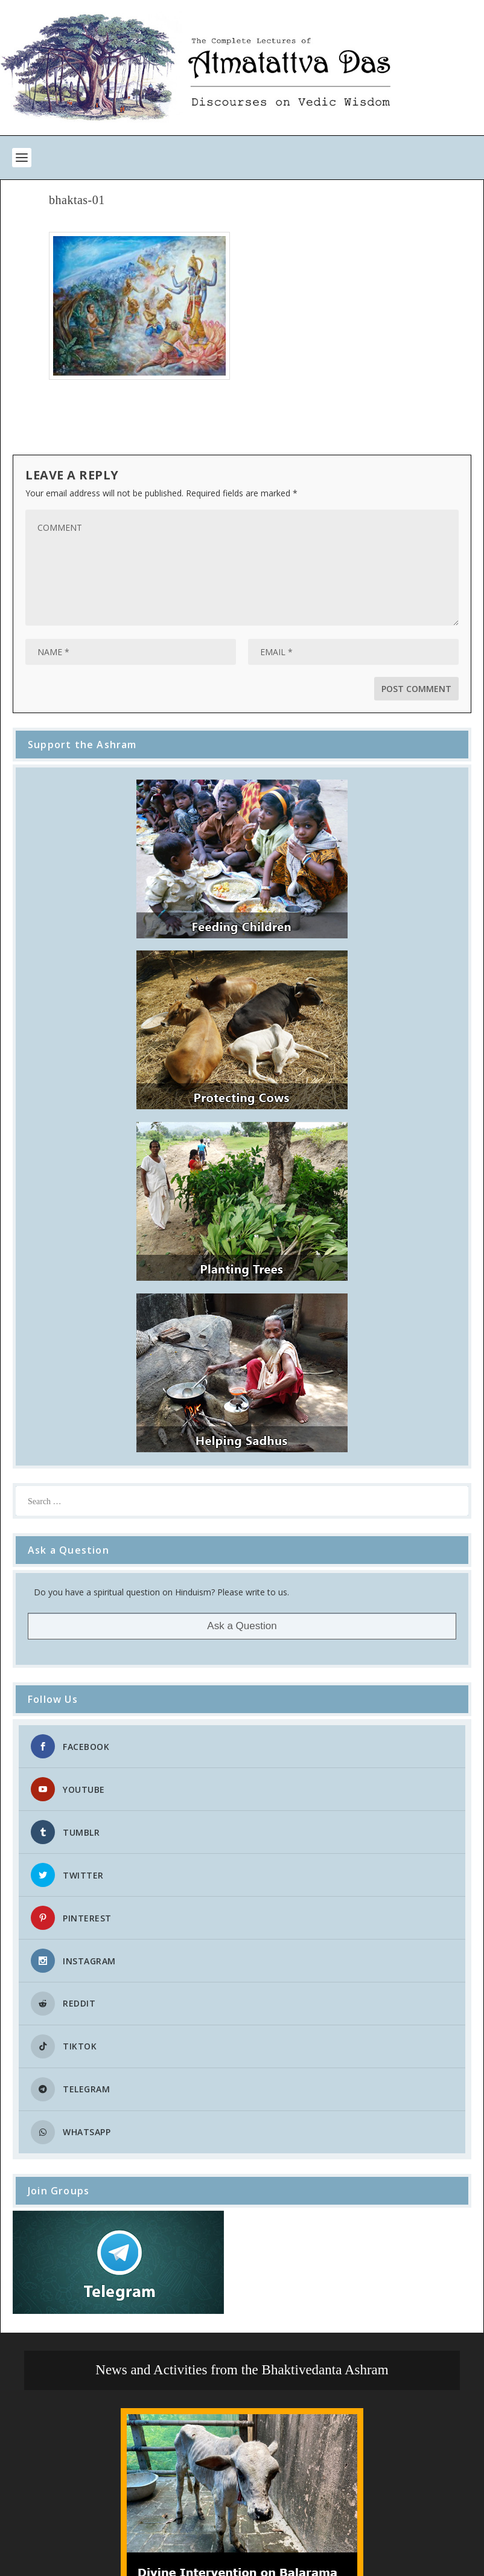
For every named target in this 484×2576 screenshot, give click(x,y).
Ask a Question (241, 1626)
